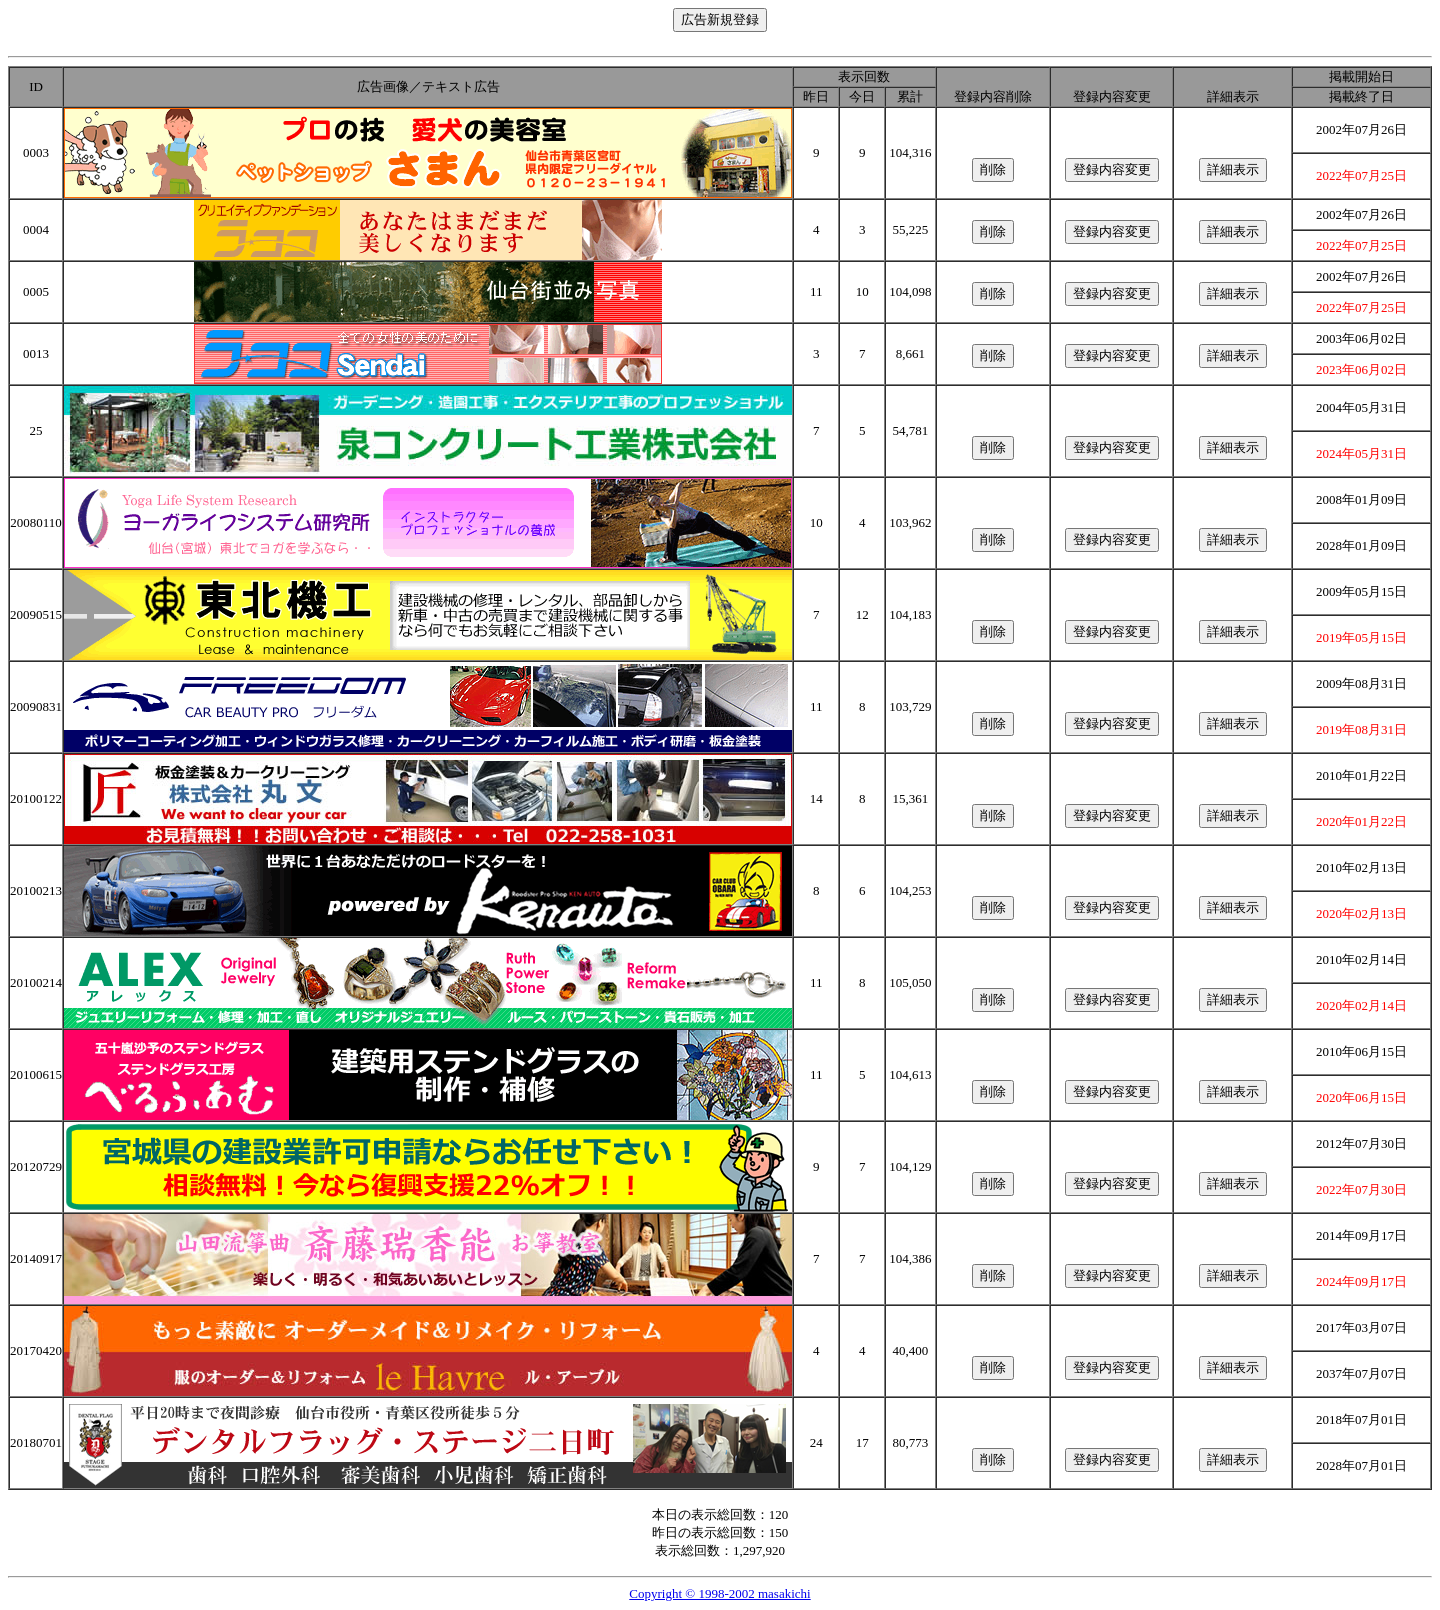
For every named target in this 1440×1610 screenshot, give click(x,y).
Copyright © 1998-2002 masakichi (719, 1593)
